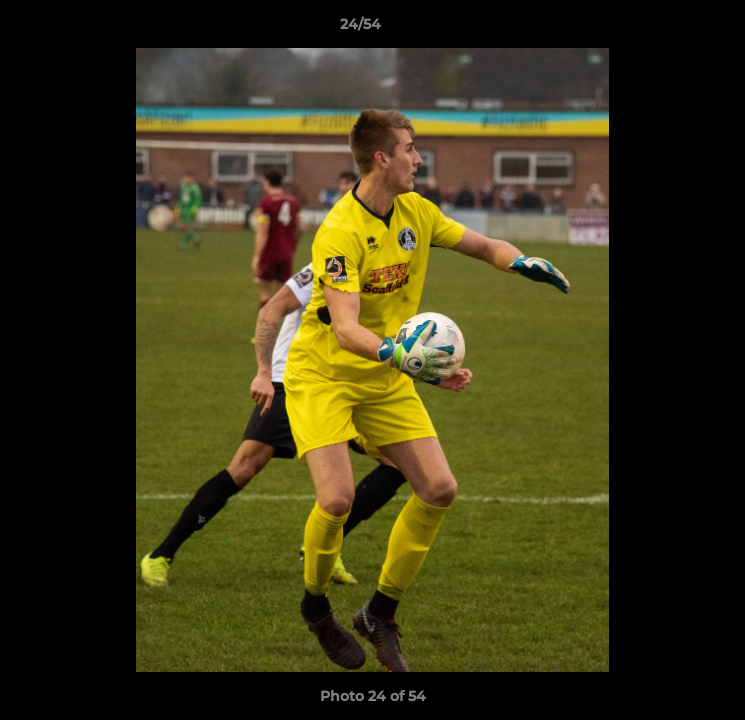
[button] (673, 29)
